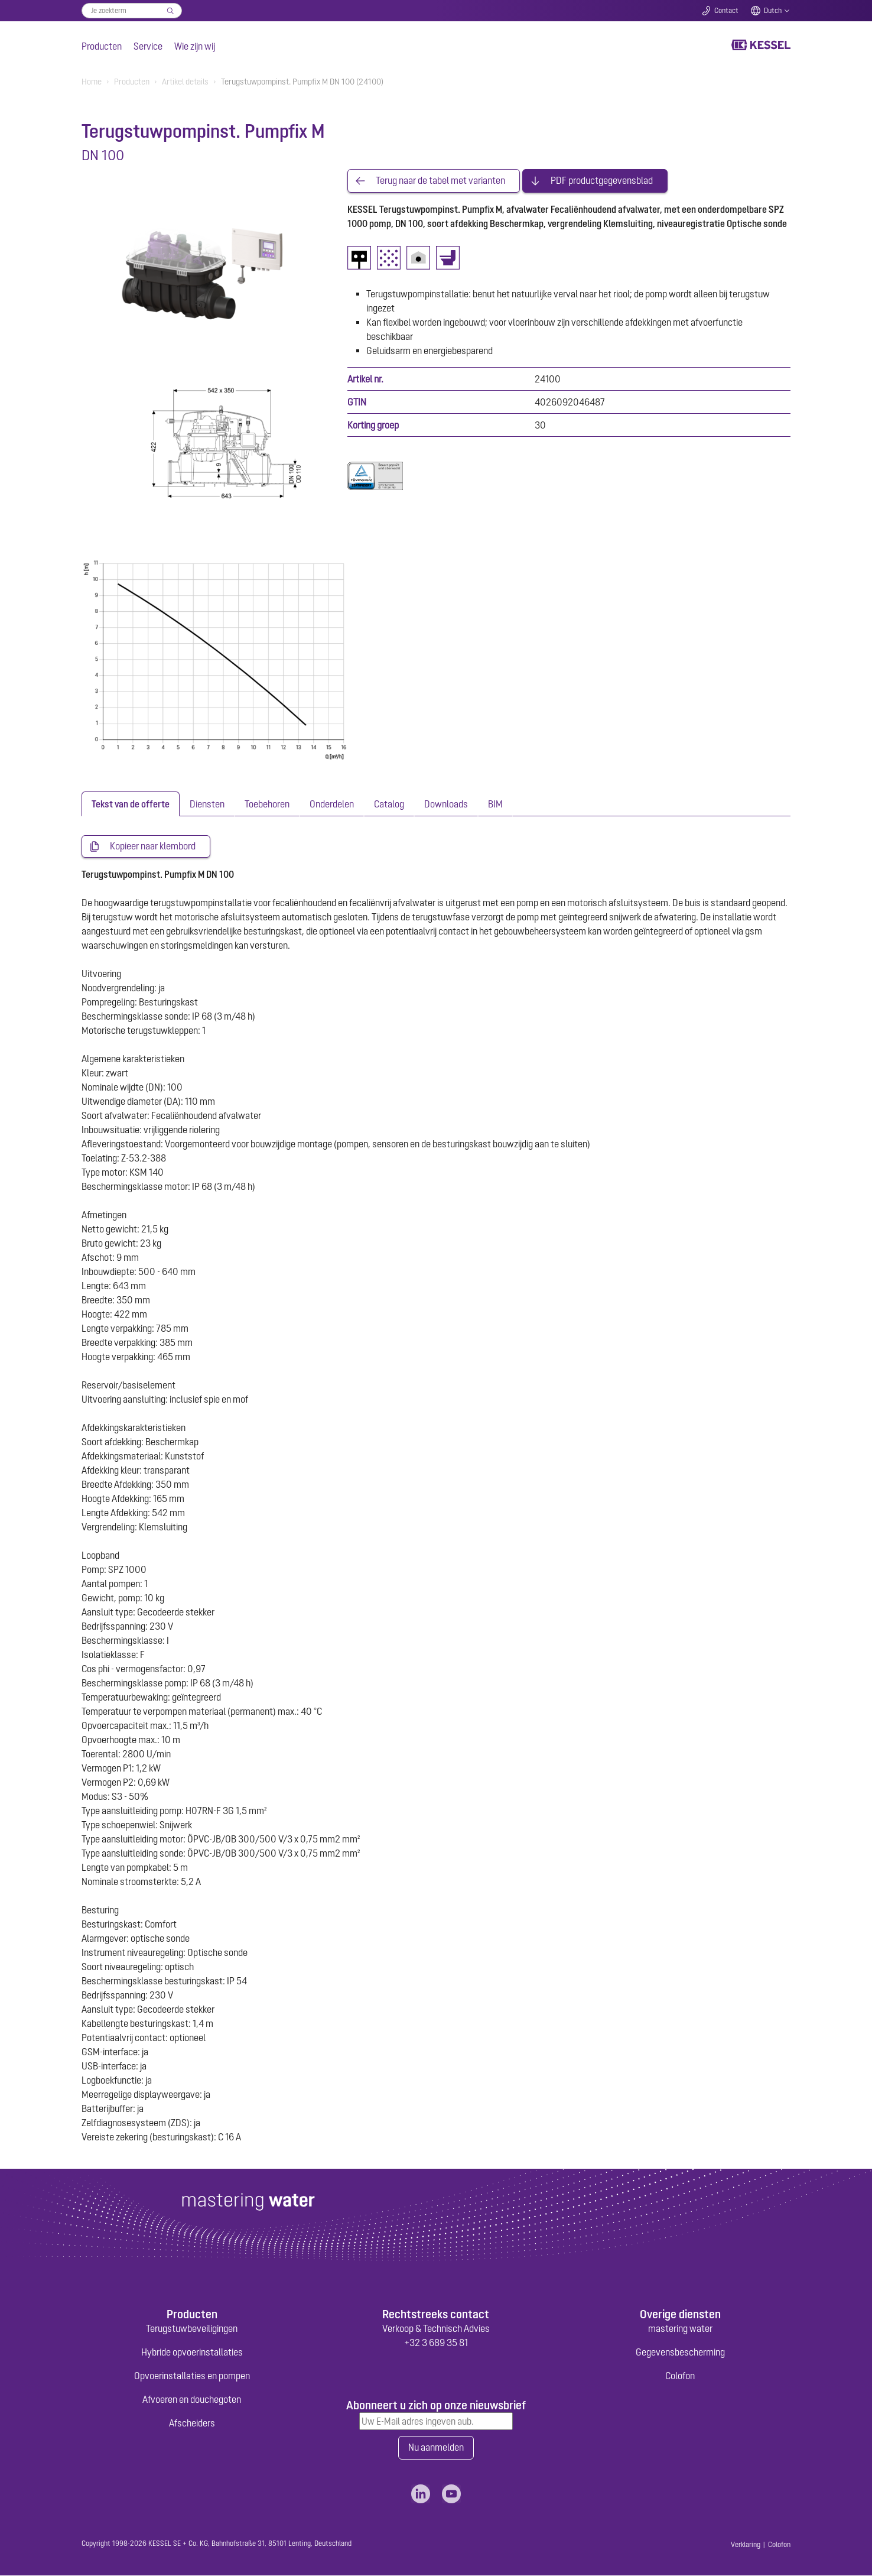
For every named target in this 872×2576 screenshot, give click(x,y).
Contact (726, 11)
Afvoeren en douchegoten (191, 2400)
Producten (102, 46)
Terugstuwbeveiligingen (191, 2329)
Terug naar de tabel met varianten (440, 181)
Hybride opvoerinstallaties (192, 2352)
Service (148, 46)
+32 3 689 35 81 (436, 2343)
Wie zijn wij (194, 46)
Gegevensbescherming (680, 2352)
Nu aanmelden (436, 2448)
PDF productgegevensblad (602, 181)
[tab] (131, 803)
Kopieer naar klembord (153, 846)
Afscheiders (192, 2423)
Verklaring (745, 2545)
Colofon (680, 2376)
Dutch (773, 11)
